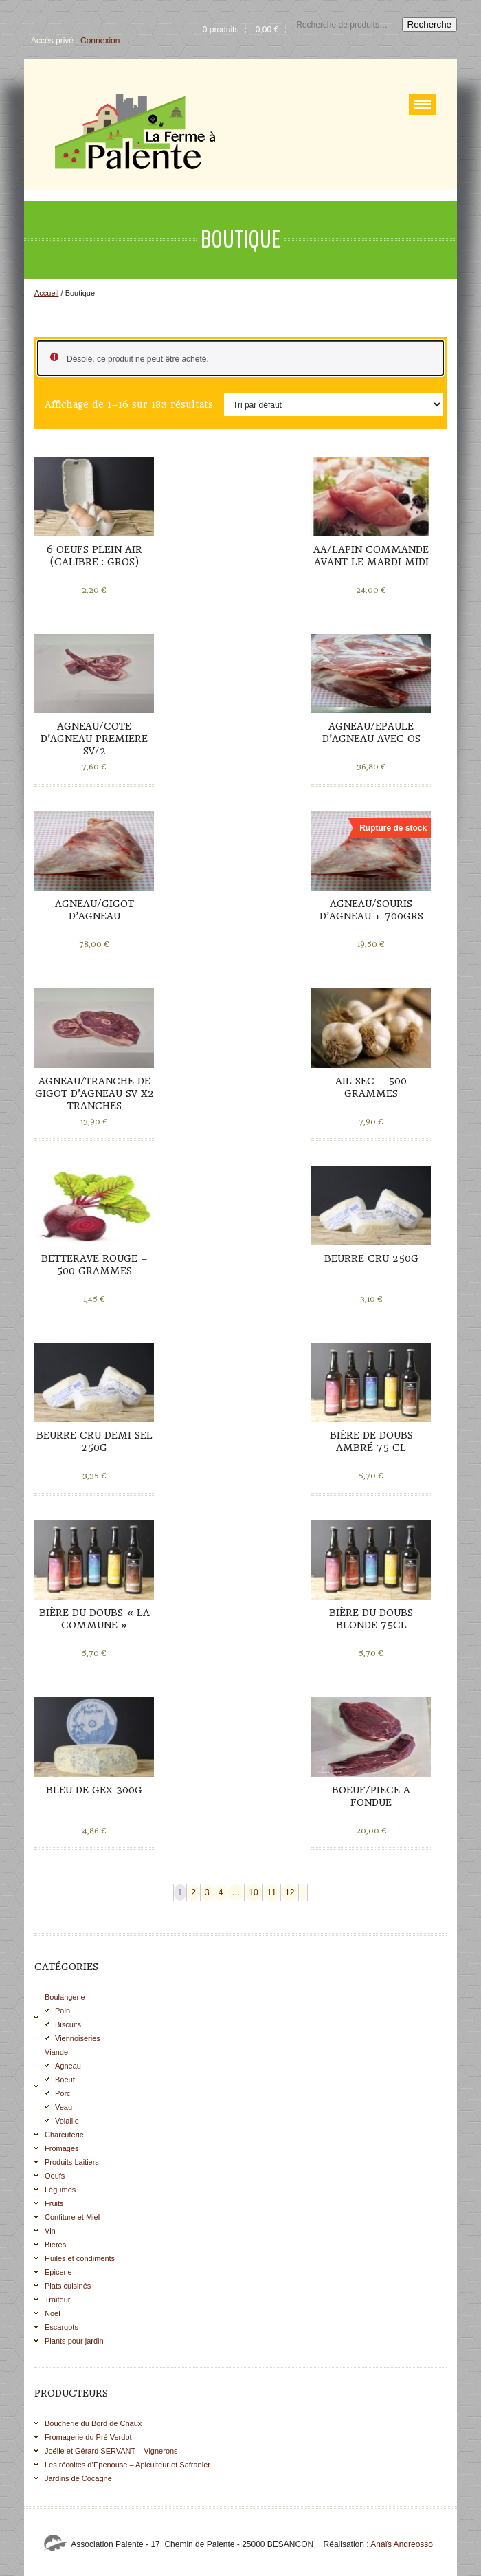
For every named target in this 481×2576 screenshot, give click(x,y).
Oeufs (55, 2176)
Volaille (67, 2121)
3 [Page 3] (207, 1892)
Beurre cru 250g (371, 1258)
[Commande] (333, 404)
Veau (63, 2107)
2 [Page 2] (193, 1892)
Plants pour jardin (74, 2341)
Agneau (68, 2066)
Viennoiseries (77, 2038)
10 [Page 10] (253, 1892)
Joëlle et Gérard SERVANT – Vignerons (111, 2451)
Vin (50, 2231)
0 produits (221, 29)
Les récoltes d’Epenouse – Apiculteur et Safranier (127, 2464)
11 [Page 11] (271, 1892)
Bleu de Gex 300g (94, 1789)
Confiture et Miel (72, 2217)
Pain (62, 2011)
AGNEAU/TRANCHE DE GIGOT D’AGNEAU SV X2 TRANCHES (94, 1093)
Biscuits (68, 2024)
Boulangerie (65, 1997)
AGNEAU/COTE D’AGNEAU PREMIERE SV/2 (94, 738)
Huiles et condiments (80, 2258)
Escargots (61, 2327)
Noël (52, 2313)
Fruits (54, 2203)
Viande (56, 2052)
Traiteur (58, 2299)
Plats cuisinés (68, 2286)
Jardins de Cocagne (78, 2478)
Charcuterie (64, 2134)
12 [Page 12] (289, 1892)
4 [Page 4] (221, 1892)
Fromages (62, 2148)
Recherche (429, 24)
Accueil (46, 293)
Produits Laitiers (72, 2162)
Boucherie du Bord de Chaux (93, 2423)
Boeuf (65, 2079)
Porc (63, 2093)
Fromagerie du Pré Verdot (88, 2437)
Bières (55, 2244)
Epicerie (58, 2272)
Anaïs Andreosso (401, 2544)
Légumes (60, 2189)
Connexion (100, 40)
